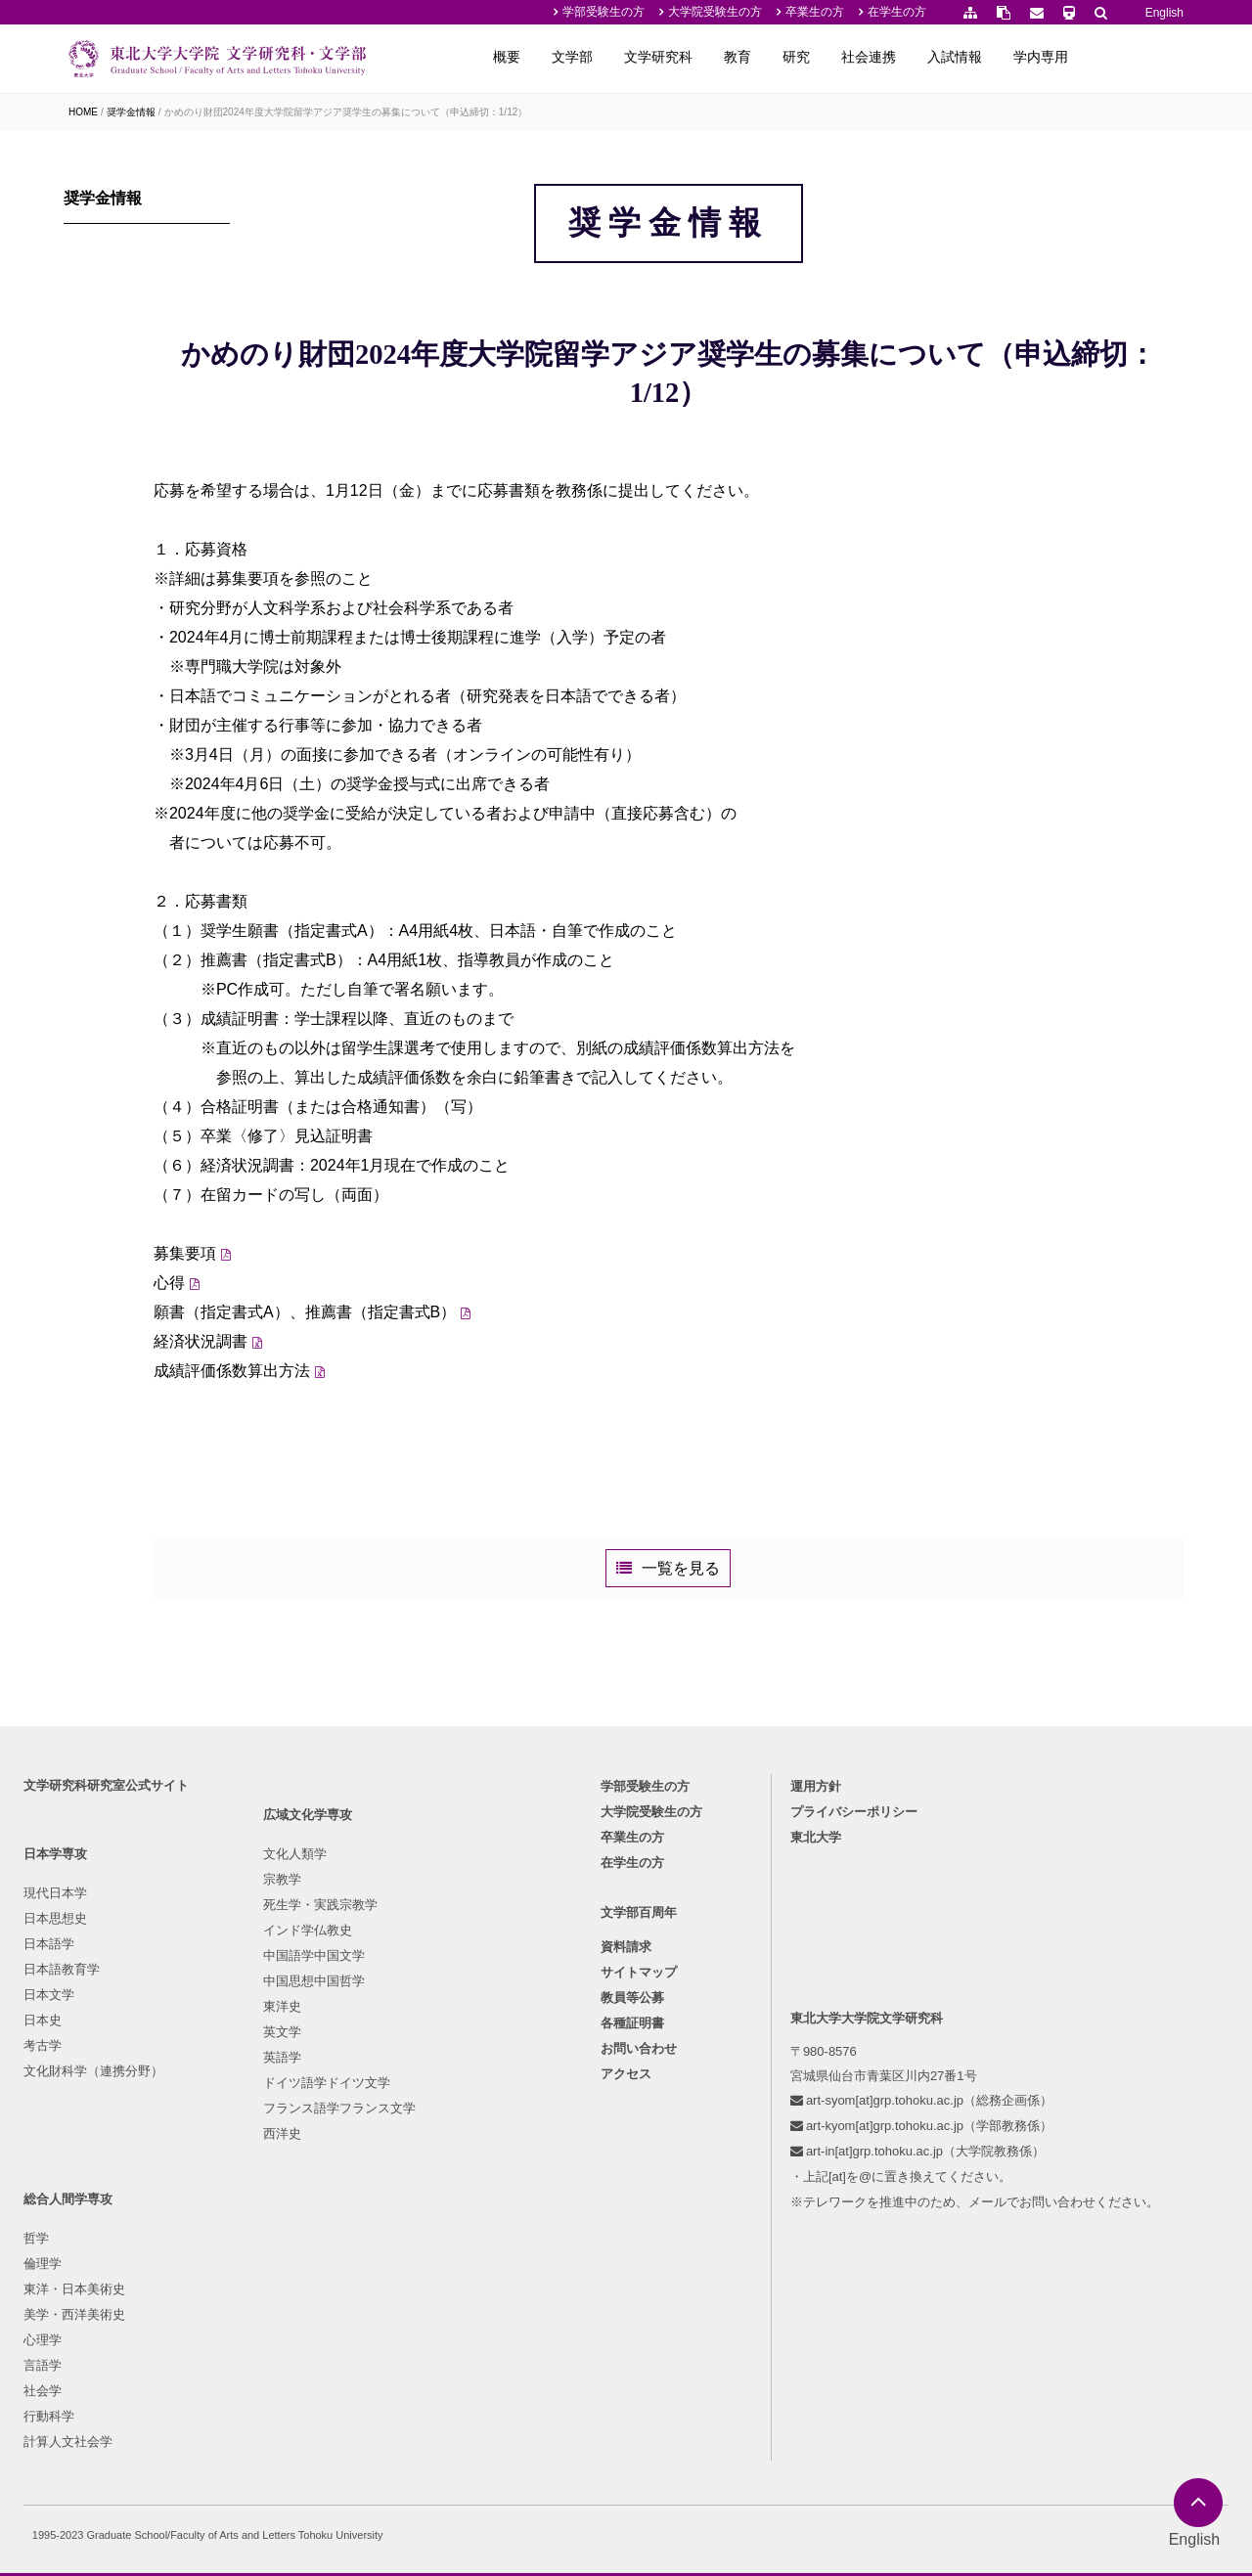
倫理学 (409, 2123)
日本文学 (54, 2200)
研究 (896, 57)
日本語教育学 (67, 2174)
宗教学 (228, 2123)
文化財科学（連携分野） (99, 2276)
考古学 (48, 2250)
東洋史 (228, 2250)
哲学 (403, 2098)
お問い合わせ (639, 2259)
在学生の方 (897, 12)
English (1164, 13)
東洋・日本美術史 (441, 2149)
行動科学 (415, 2276)
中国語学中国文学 (260, 2200)
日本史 (48, 2225)
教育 (837, 57)
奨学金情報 (131, 112)
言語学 (409, 2225)
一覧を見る (739, 1706)
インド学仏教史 (253, 2174)
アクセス (626, 2285)
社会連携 (968, 57)
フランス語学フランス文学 (285, 2352)
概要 (606, 57)
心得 (284, 1398)
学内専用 (1140, 57)
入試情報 (1054, 57)
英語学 (228, 2301)
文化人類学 (241, 2098)
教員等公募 (632, 2208)
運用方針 (818, 1991)
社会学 (409, 2250)
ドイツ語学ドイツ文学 (272, 2327)
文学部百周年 (639, 2122)
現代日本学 (61, 2098)
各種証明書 (632, 2234)
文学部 (672, 57)
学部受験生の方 (603, 12)
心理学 (409, 2200)
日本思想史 (61, 2123)
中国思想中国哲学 (260, 2225)
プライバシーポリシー (856, 2017)
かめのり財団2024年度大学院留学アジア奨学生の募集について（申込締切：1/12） (346, 112)
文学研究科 (758, 57)
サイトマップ (639, 2183)
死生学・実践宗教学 (266, 2149)
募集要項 (300, 1368)
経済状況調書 (316, 1456)
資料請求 (626, 2158)
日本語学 (54, 2149)
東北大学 (818, 2042)
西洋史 (228, 2378)
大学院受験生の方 (715, 12)
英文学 (228, 2276)
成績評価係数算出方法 (347, 1486)
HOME (83, 112)
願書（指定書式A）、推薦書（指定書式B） (420, 1427)
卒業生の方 (814, 12)
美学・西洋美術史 (441, 2174)
